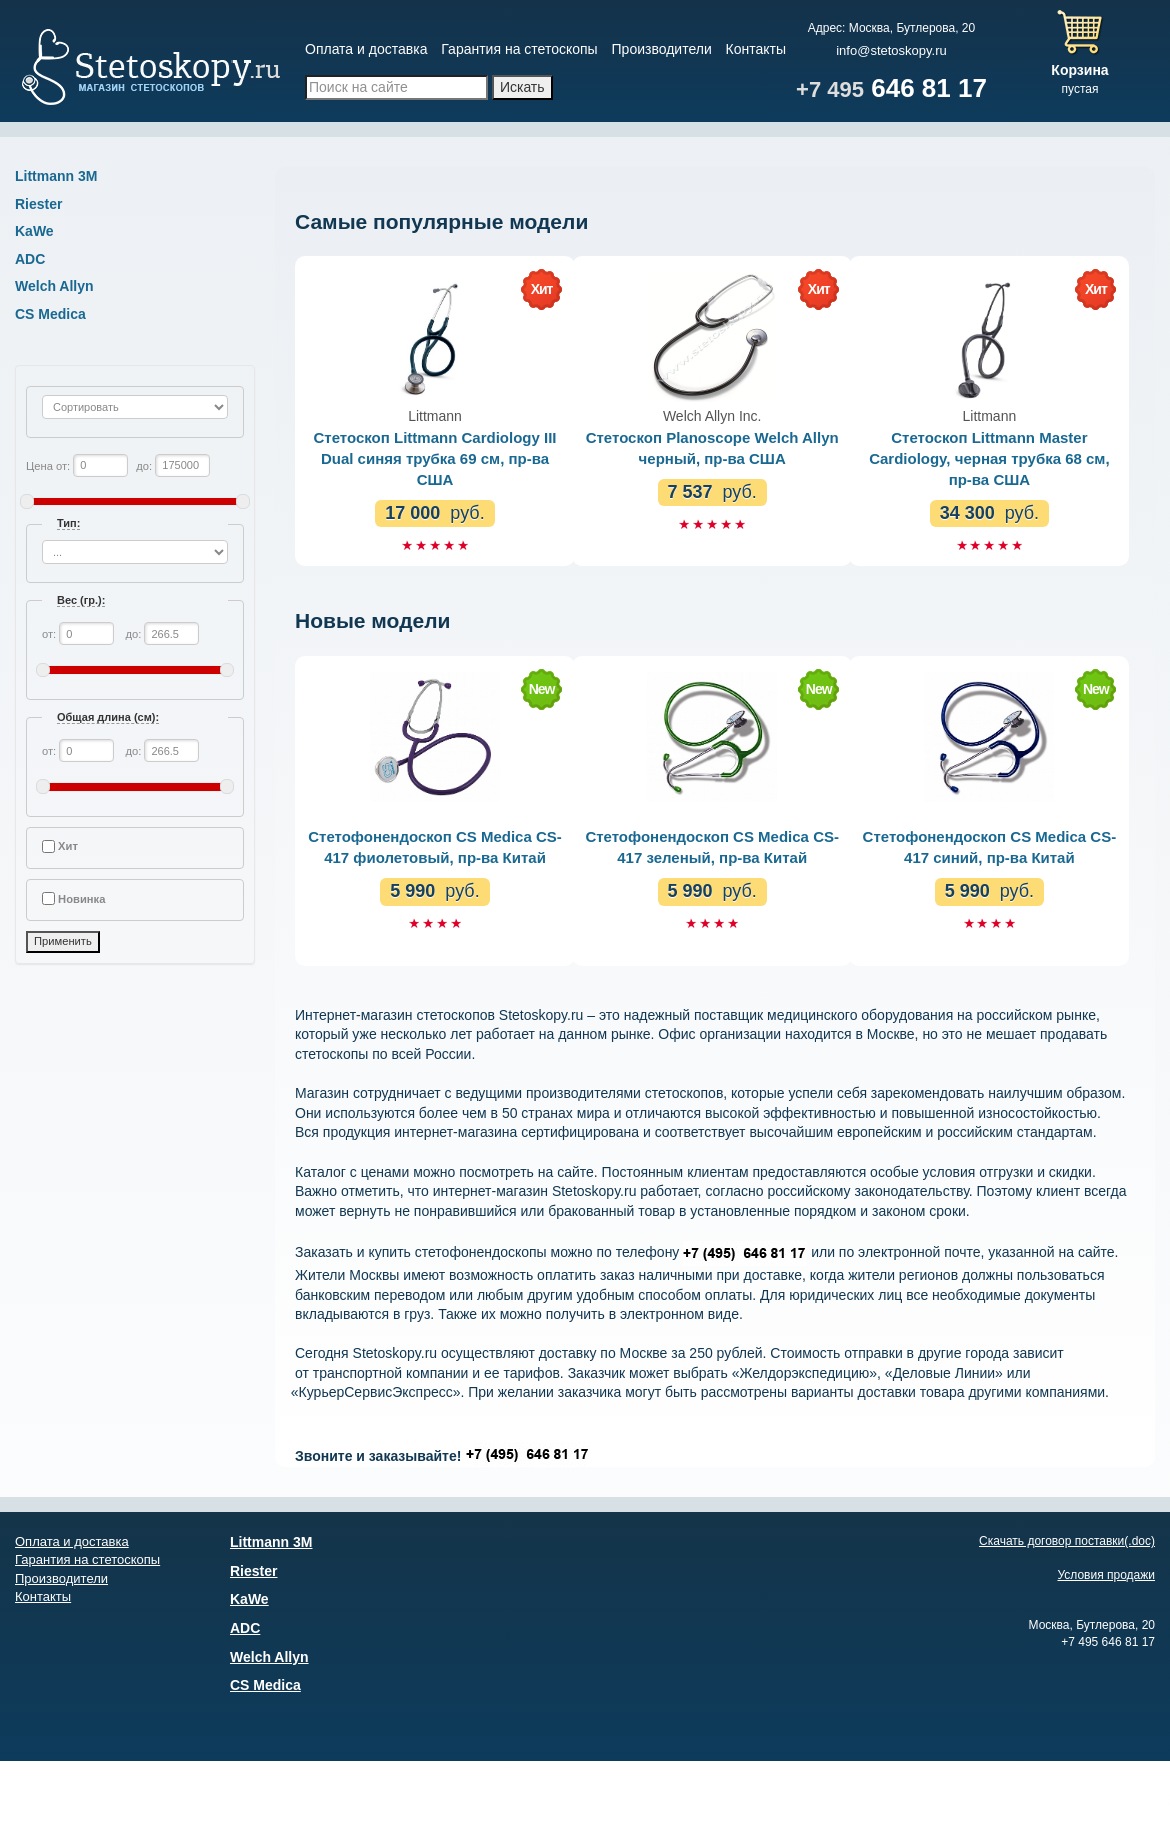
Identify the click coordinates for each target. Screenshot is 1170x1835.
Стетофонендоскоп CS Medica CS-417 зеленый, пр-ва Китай (712, 847)
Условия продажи (1106, 1575)
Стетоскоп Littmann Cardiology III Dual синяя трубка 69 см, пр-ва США (435, 458)
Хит (68, 846)
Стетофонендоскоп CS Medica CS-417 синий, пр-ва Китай (990, 847)
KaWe (34, 231)
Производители (662, 49)
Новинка (81, 899)
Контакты (756, 49)
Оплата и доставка (366, 49)
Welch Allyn (54, 286)
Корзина (1079, 70)
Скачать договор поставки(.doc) (1067, 1541)
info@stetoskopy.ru (891, 50)
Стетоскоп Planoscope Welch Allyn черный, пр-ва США (712, 448)
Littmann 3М (56, 176)
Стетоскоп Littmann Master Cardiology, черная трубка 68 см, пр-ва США (989, 458)
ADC (30, 259)
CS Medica (50, 314)
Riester (38, 204)
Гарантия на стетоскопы (519, 49)
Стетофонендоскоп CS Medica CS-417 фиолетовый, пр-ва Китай (435, 847)
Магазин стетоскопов (150, 70)
